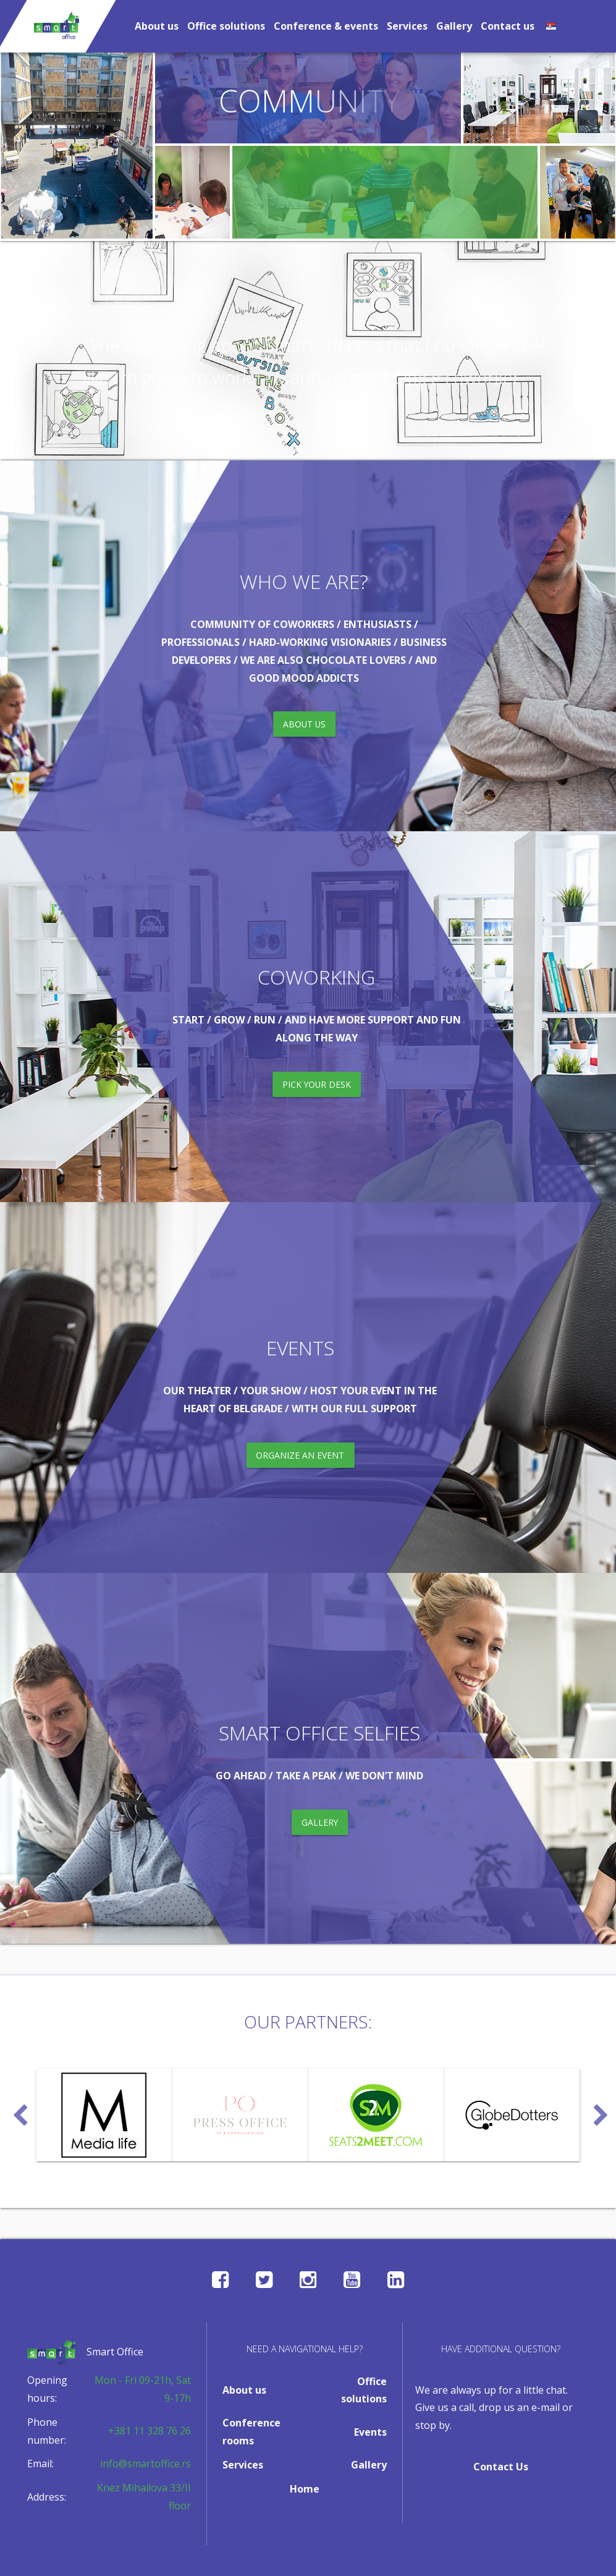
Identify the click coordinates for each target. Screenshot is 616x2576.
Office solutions (226, 26)
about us (303, 725)
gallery (319, 1823)
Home (304, 2489)
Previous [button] (18, 2110)
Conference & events (326, 26)
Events (370, 2432)
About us (157, 26)
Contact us (507, 26)
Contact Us (500, 2466)
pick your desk (316, 1084)
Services (407, 26)
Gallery (454, 26)
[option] (104, 2115)
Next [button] (599, 2110)
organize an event (299, 1455)
